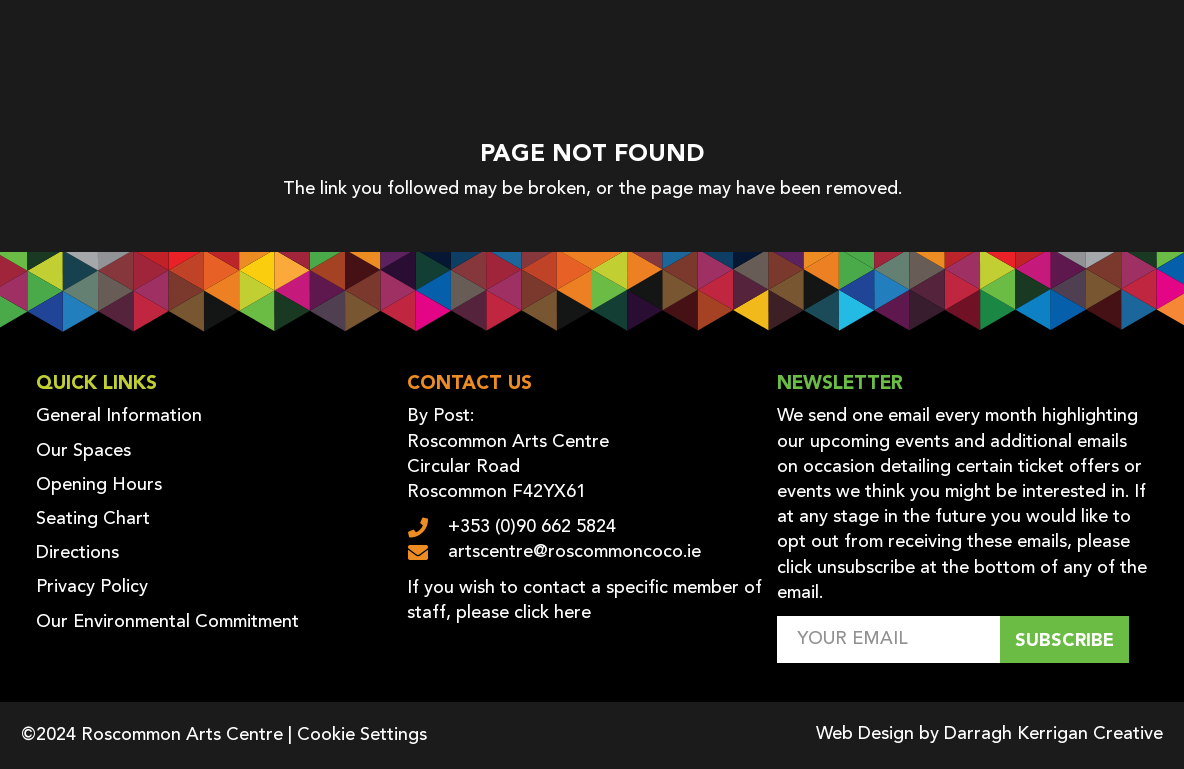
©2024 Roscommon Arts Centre (152, 735)
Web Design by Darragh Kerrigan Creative (989, 734)
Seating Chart (93, 519)
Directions (77, 553)
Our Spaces (83, 451)
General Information (119, 416)
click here (552, 613)
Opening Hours (99, 485)
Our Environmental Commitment (167, 622)
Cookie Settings (362, 735)
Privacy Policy (92, 587)
